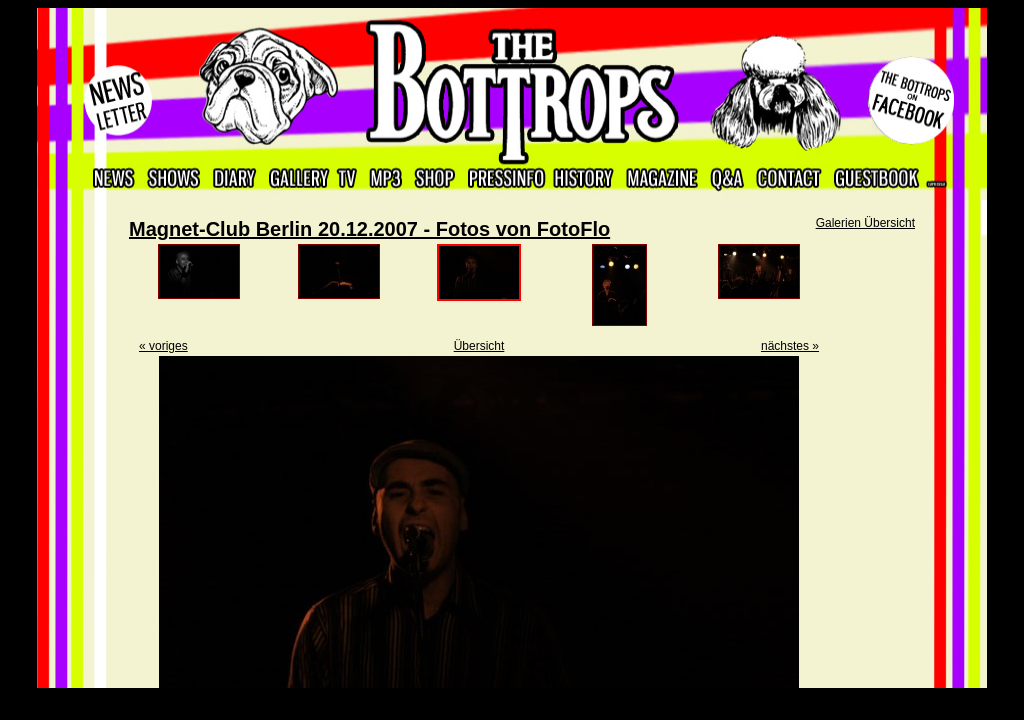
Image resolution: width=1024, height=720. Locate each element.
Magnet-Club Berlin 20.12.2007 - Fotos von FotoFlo (369, 229)
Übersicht (479, 346)
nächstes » (790, 346)
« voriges (163, 346)
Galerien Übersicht (865, 223)
